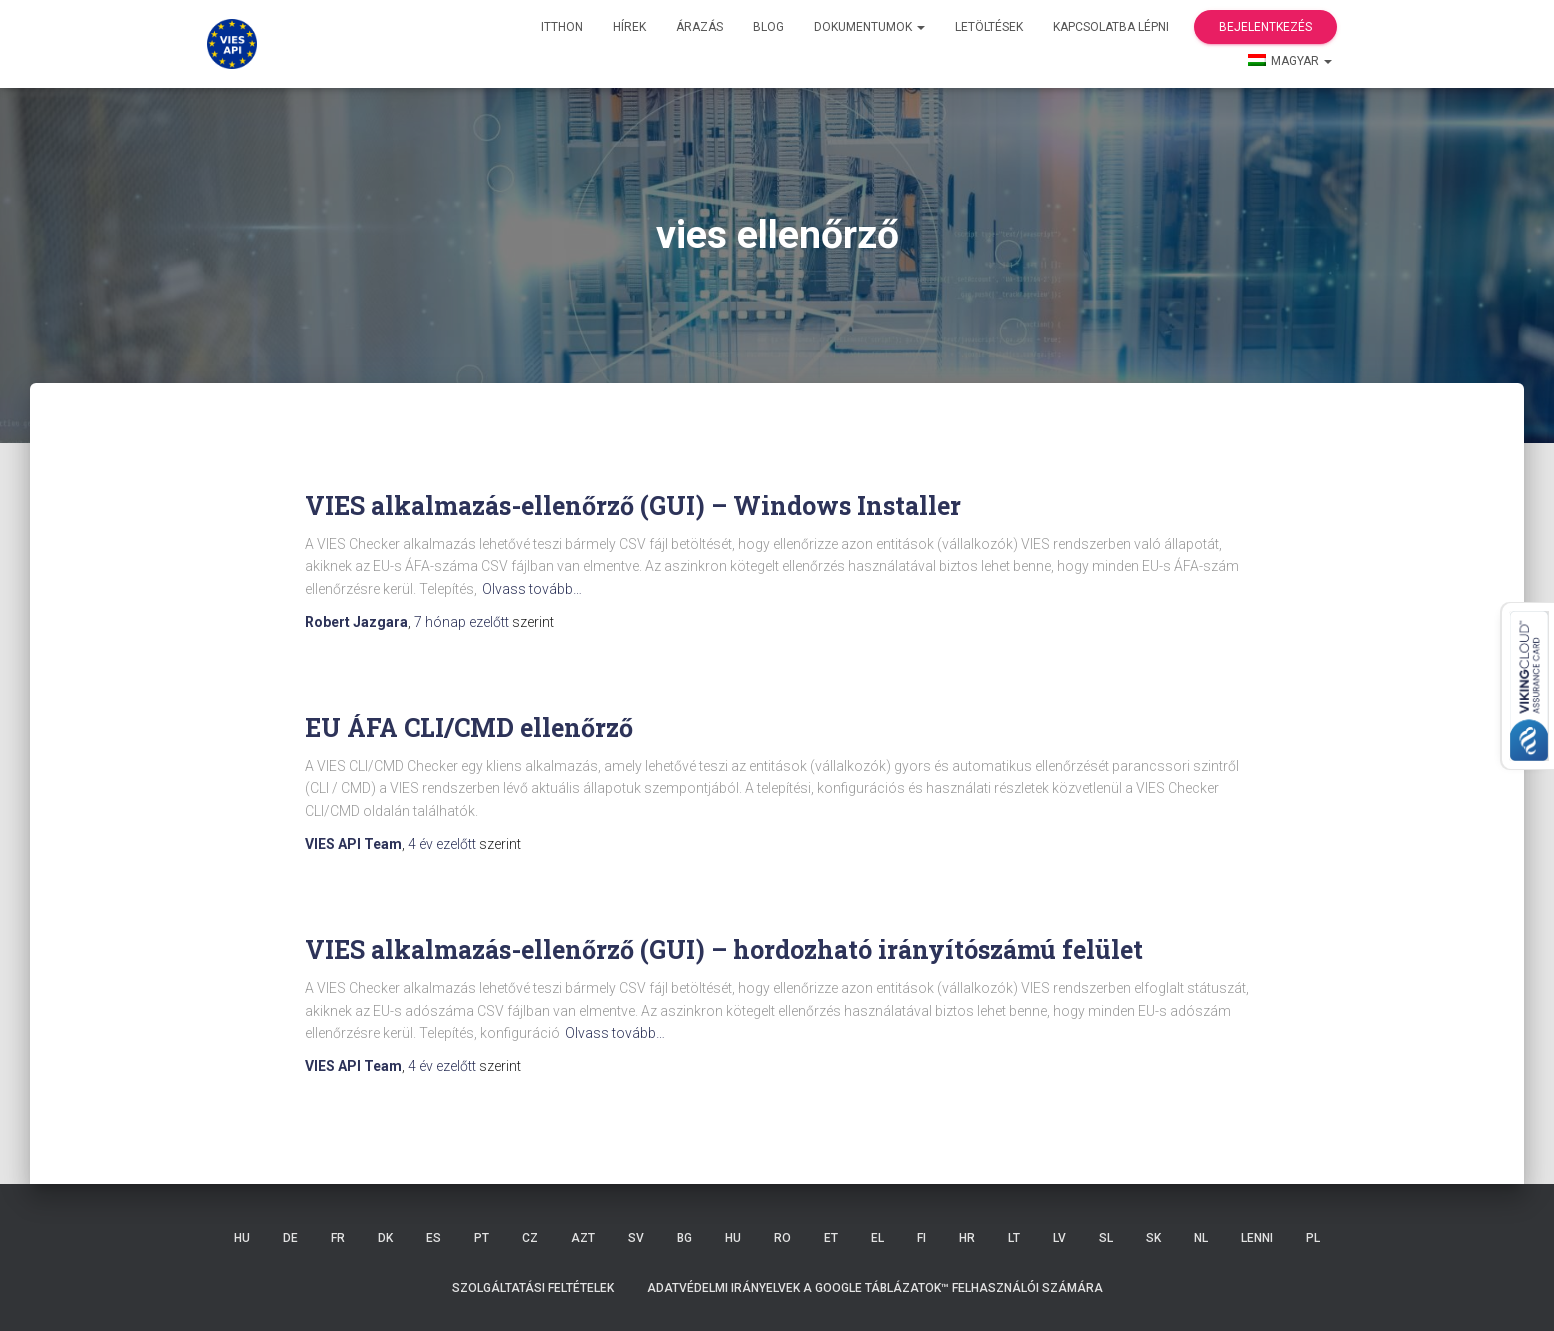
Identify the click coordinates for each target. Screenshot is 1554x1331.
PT (481, 1238)
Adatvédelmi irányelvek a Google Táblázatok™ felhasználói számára (875, 1288)
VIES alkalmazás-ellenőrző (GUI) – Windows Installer (633, 505)
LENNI (1257, 1238)
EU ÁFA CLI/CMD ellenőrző (469, 727)
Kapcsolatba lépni (1111, 27)
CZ (530, 1238)
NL (1201, 1238)
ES (433, 1238)
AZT (583, 1238)
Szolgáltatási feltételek (533, 1288)
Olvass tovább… (532, 589)
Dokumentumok (869, 27)
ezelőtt (463, 622)
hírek (629, 27)
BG (684, 1238)
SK (1153, 1238)
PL (1313, 1238)
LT (1014, 1238)
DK (385, 1238)
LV (1059, 1238)
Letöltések (989, 27)
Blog (768, 27)
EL (877, 1238)
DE (290, 1238)
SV (636, 1238)
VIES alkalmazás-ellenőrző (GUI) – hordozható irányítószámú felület (724, 949)
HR (967, 1238)
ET (831, 1238)
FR (338, 1238)
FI (921, 1238)
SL (1106, 1238)
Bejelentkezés (1265, 27)
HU (242, 1238)
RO (782, 1238)
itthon (562, 27)
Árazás (699, 27)
